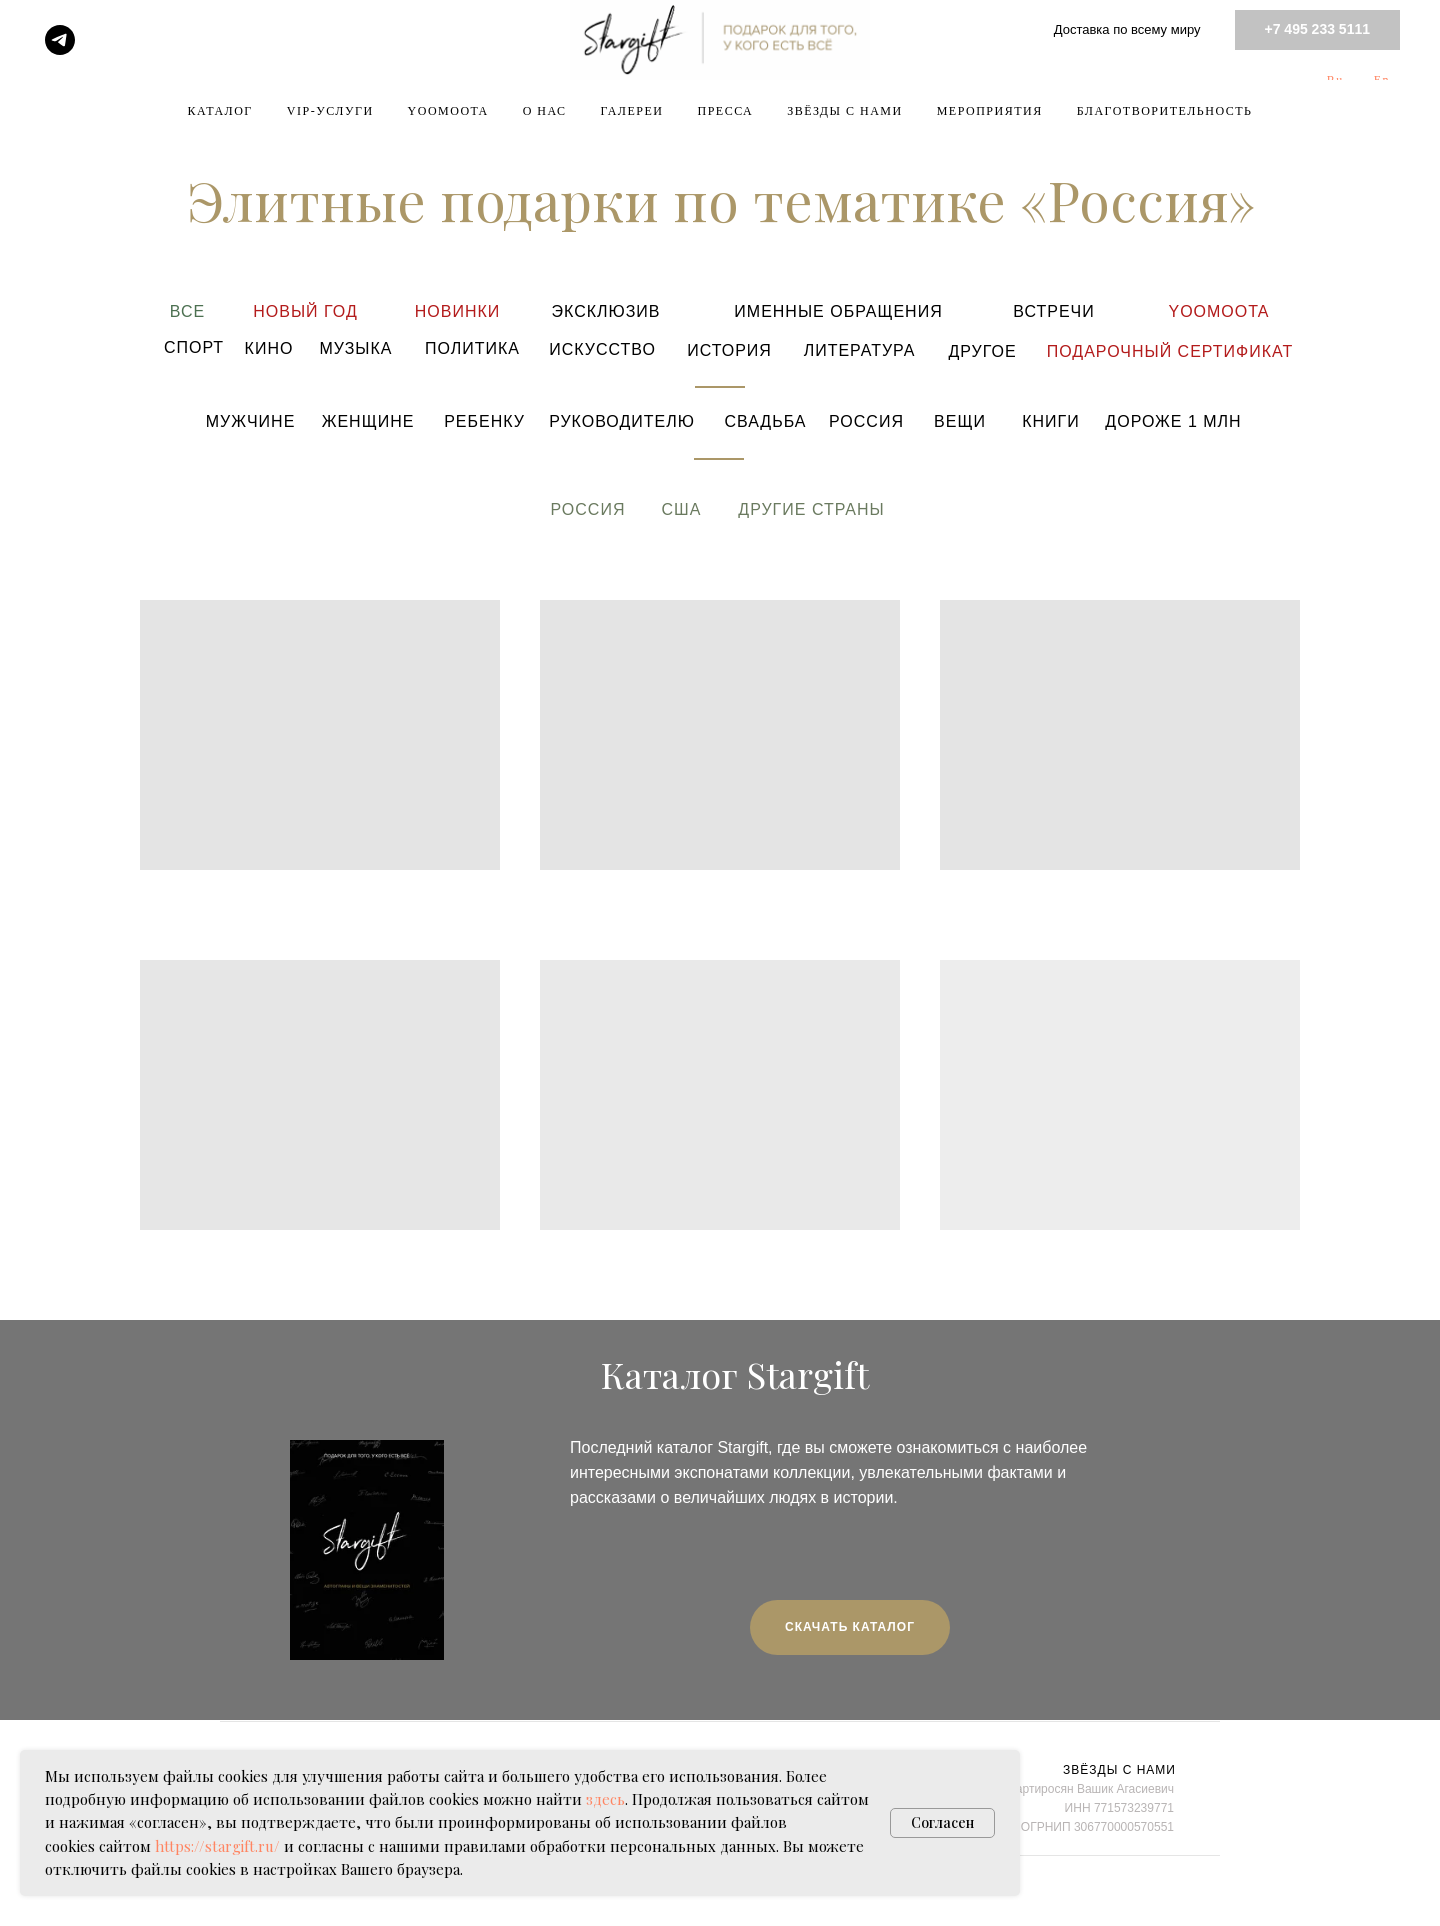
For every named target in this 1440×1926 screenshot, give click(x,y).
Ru (1335, 80)
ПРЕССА (725, 111)
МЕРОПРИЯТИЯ (990, 111)
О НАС (545, 111)
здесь (605, 1799)
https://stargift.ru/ (217, 1846)
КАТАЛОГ (220, 111)
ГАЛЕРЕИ (632, 111)
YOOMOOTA (448, 111)
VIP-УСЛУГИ (330, 111)
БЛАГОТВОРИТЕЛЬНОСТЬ (1165, 111)
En (1382, 80)
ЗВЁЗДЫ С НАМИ (844, 111)
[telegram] (60, 40)
